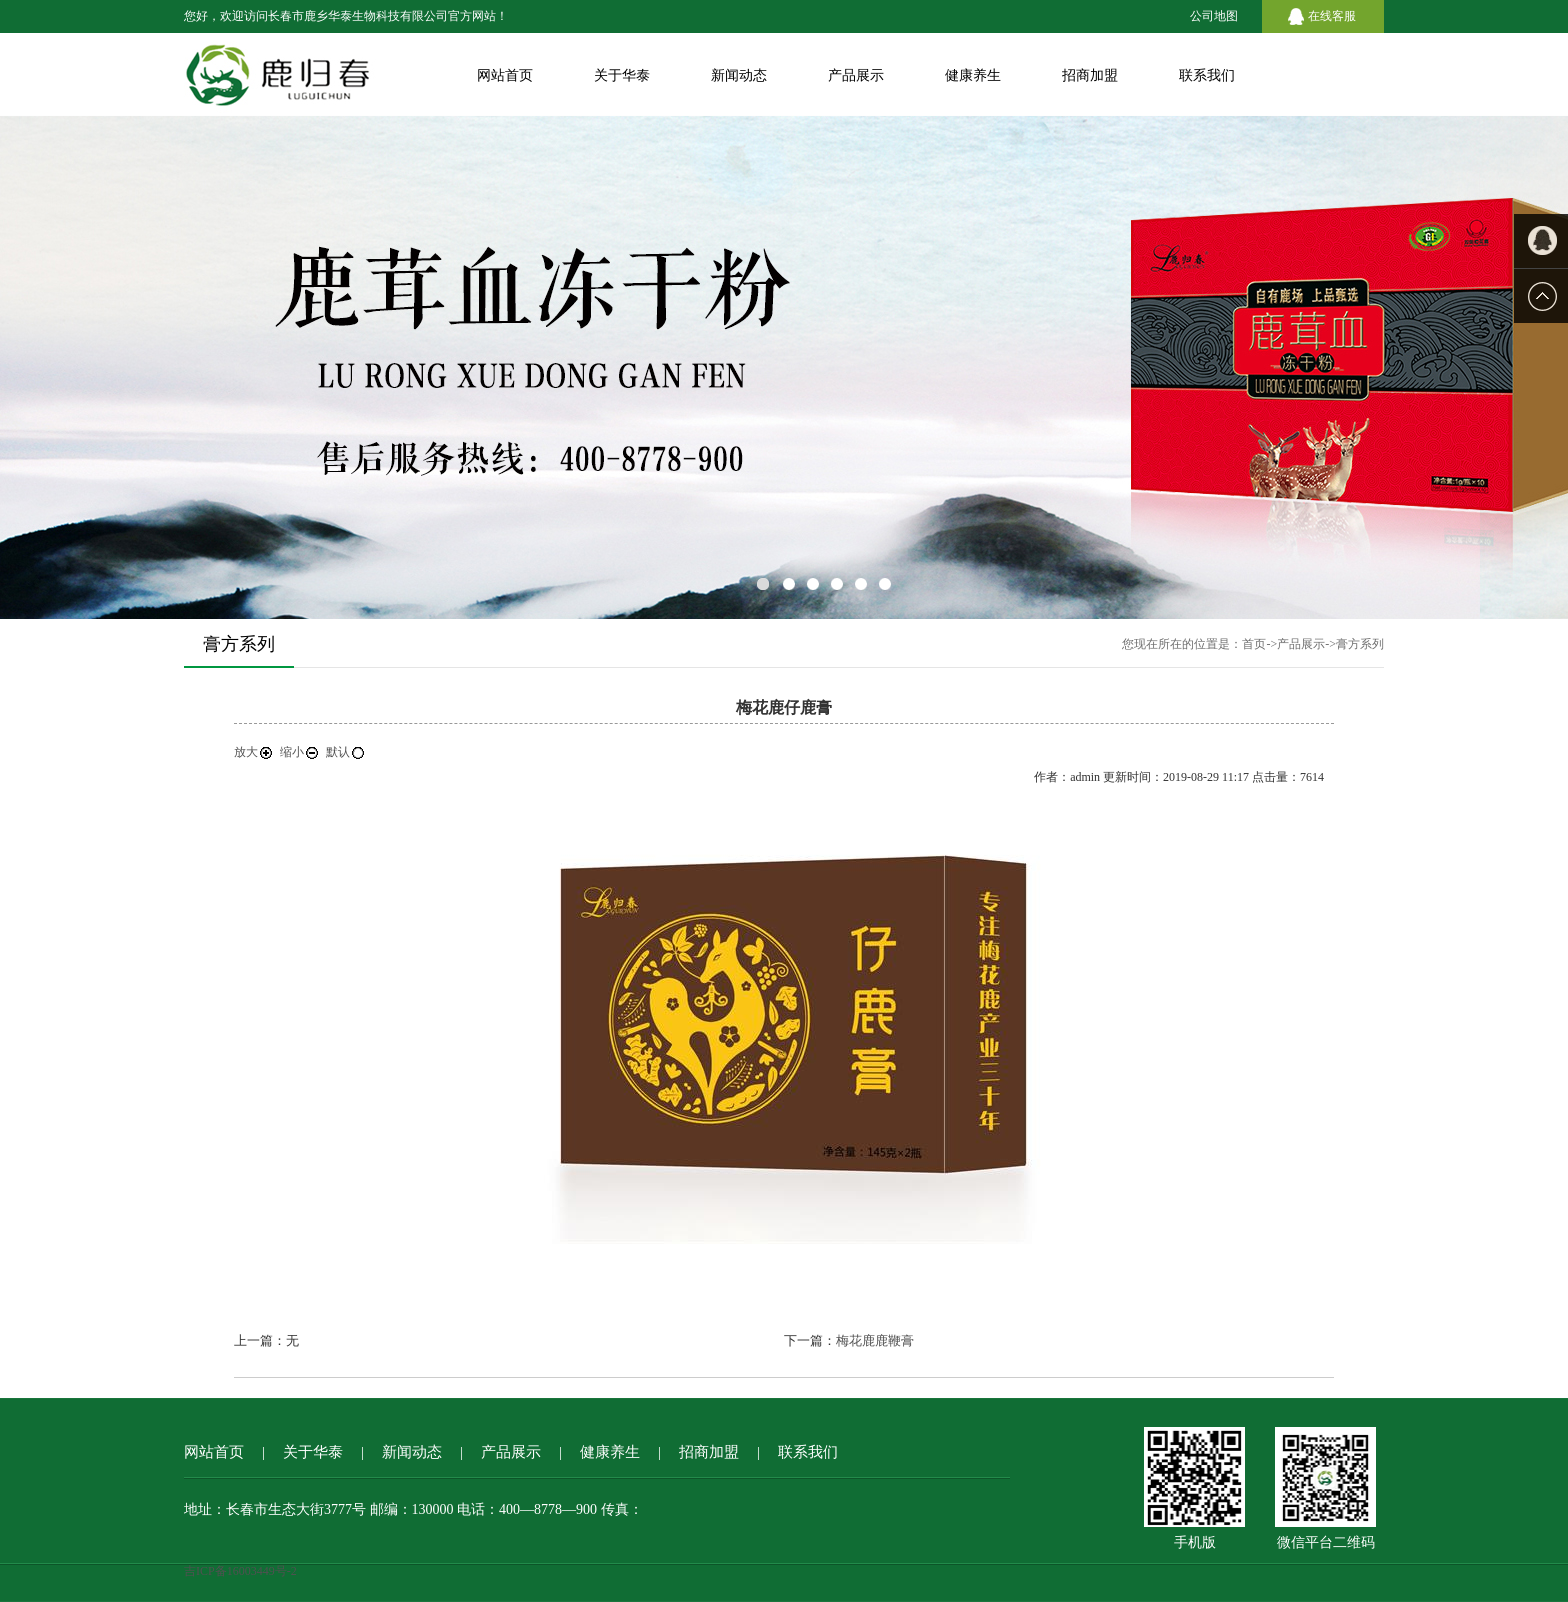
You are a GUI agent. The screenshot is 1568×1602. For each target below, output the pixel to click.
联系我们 (1207, 75)
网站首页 (505, 75)
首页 (1254, 644)
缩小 (300, 752)
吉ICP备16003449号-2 (240, 1571)
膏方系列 (1360, 644)
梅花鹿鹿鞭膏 (875, 1340)
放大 (254, 752)
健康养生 (973, 75)
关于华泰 (622, 75)
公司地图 (1214, 16)
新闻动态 (739, 75)
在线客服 (1332, 16)
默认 (346, 752)
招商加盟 (1090, 75)
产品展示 (856, 75)
